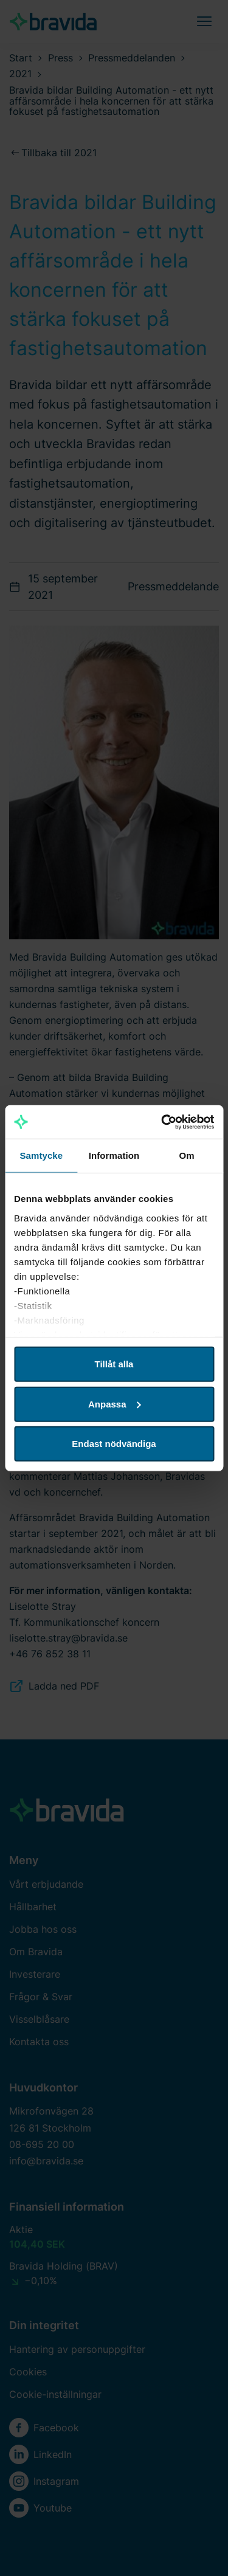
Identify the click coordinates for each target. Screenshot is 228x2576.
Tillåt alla (114, 1364)
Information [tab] (114, 1155)
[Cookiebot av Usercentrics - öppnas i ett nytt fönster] (162, 1122)
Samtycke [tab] (41, 1155)
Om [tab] (187, 1155)
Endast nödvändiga (114, 1443)
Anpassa (114, 1403)
